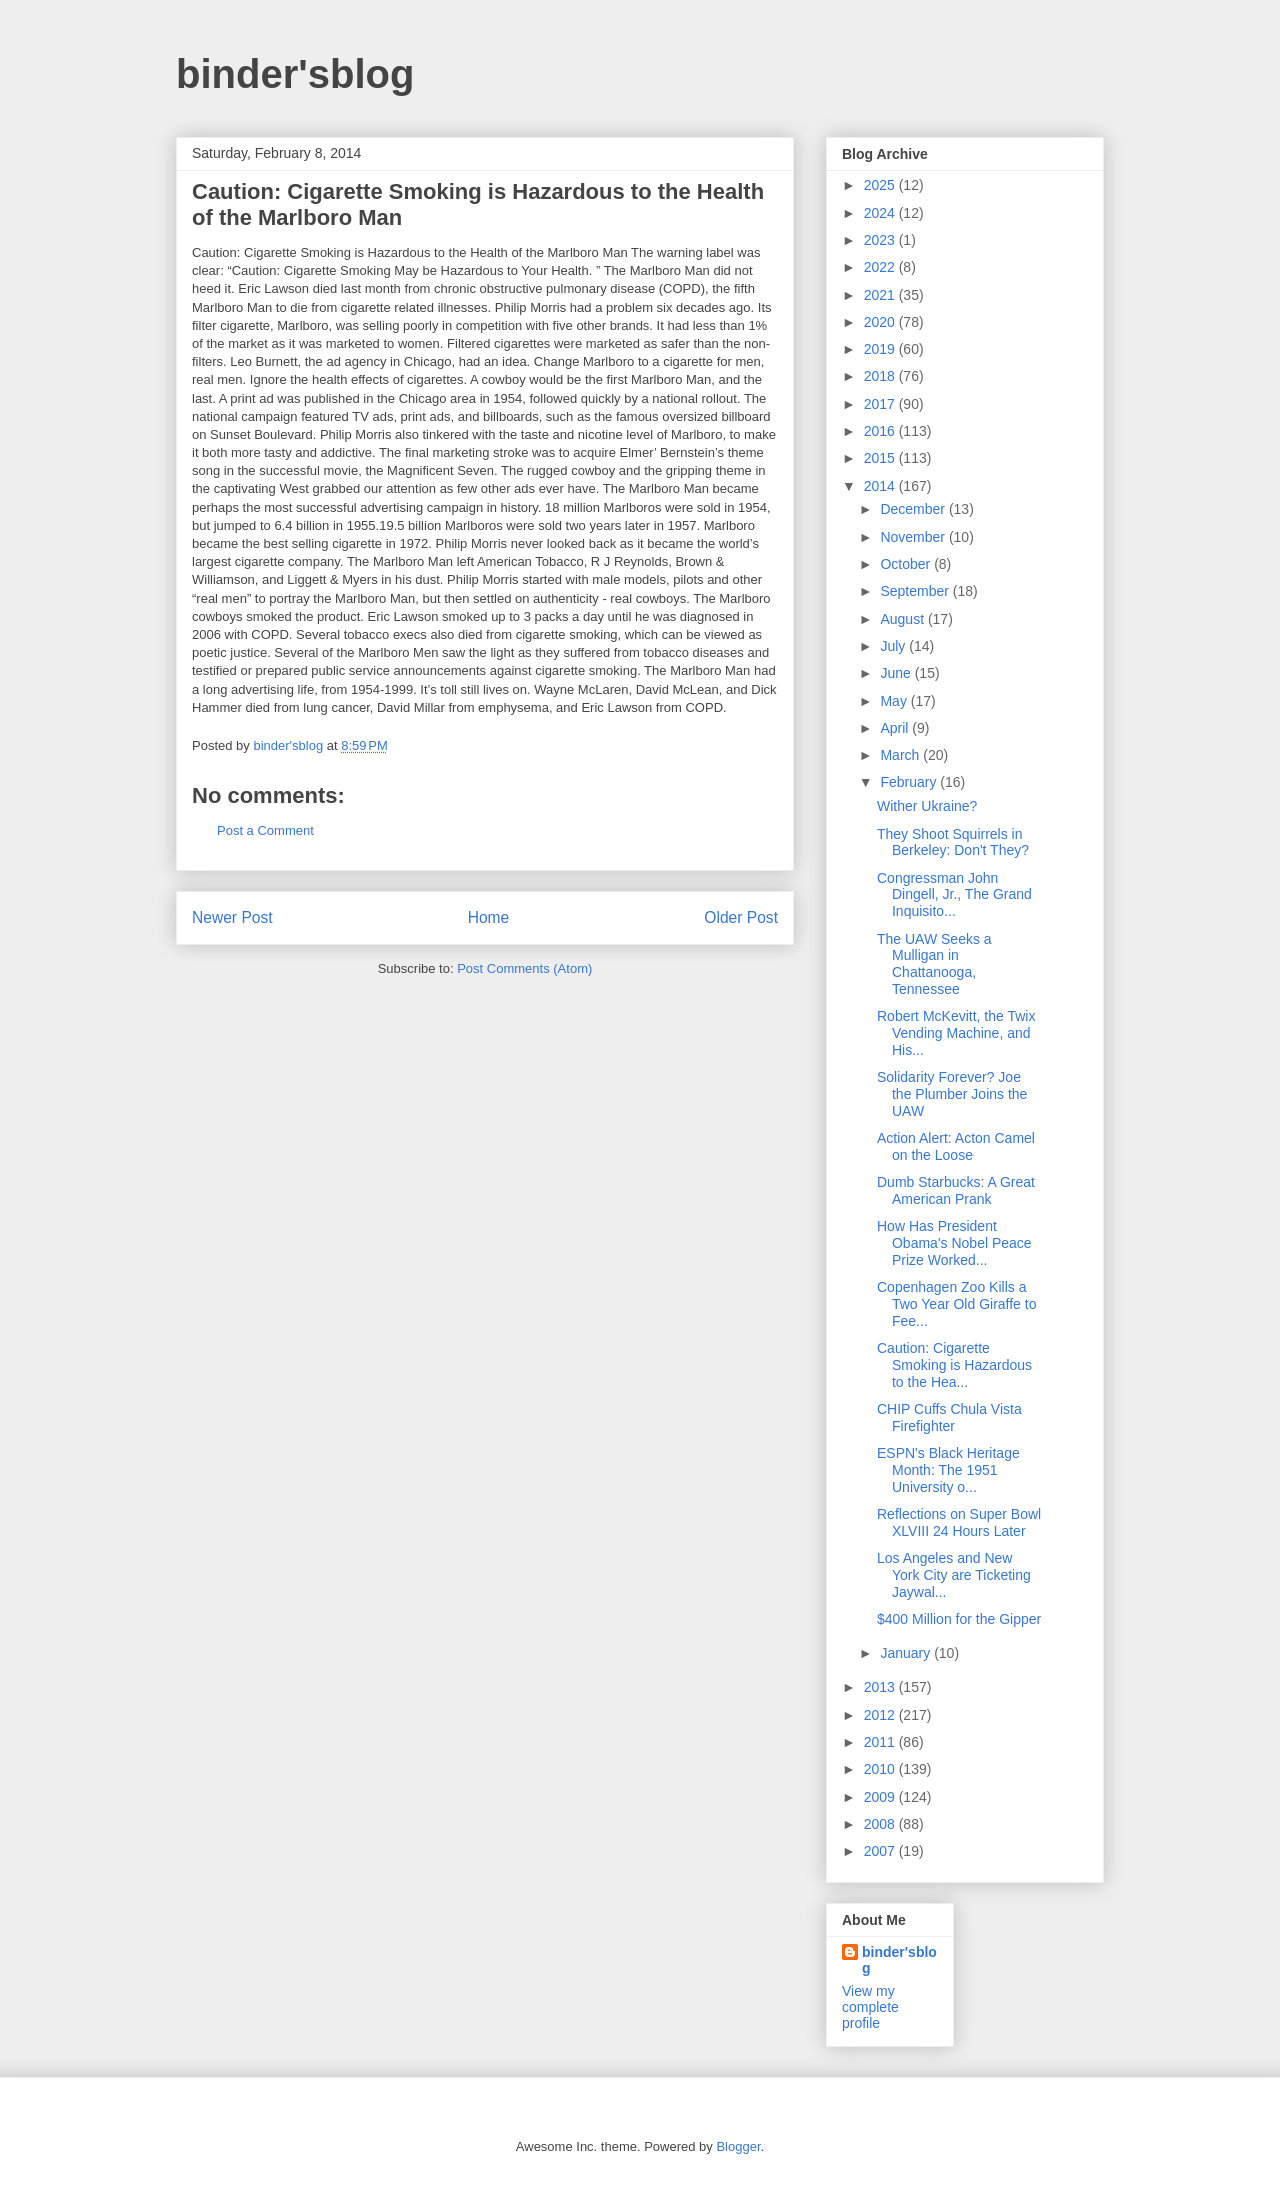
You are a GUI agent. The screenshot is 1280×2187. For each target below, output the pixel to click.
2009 (881, 1797)
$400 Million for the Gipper (959, 1619)
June (897, 673)
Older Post (741, 917)
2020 (881, 322)
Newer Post (232, 917)
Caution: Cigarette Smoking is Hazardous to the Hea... (954, 1365)
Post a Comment (265, 830)
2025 (881, 185)
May (895, 701)
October (907, 564)
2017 (881, 404)
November (914, 537)
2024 (881, 213)
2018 (881, 376)
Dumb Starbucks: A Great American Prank (956, 1190)
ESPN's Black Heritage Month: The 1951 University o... (948, 1470)
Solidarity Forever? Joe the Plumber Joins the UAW (952, 1094)
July (894, 646)
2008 (881, 1824)
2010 (881, 1769)
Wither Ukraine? (927, 806)
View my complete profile (870, 2007)
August (903, 619)
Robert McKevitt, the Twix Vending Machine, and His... (956, 1033)
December (914, 509)
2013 (881, 1687)
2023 (881, 240)
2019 (881, 349)
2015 (881, 458)
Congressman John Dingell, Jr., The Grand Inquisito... (954, 895)
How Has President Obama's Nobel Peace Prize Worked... (954, 1243)
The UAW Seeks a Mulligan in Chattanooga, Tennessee (934, 964)
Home (489, 917)
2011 (881, 1742)
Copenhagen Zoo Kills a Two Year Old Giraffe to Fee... (957, 1304)
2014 (881, 486)
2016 (881, 431)
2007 (881, 1851)
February (910, 782)
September (916, 591)
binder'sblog (295, 74)
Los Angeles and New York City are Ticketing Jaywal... (954, 1575)
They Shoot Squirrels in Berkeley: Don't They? (953, 842)
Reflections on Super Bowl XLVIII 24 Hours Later (959, 1522)
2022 (881, 267)
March (901, 755)
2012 (881, 1715)
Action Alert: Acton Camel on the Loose (956, 1146)
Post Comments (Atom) (524, 968)
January (907, 1653)
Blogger (738, 2146)
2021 (881, 295)
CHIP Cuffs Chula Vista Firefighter (949, 1417)
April (896, 728)
